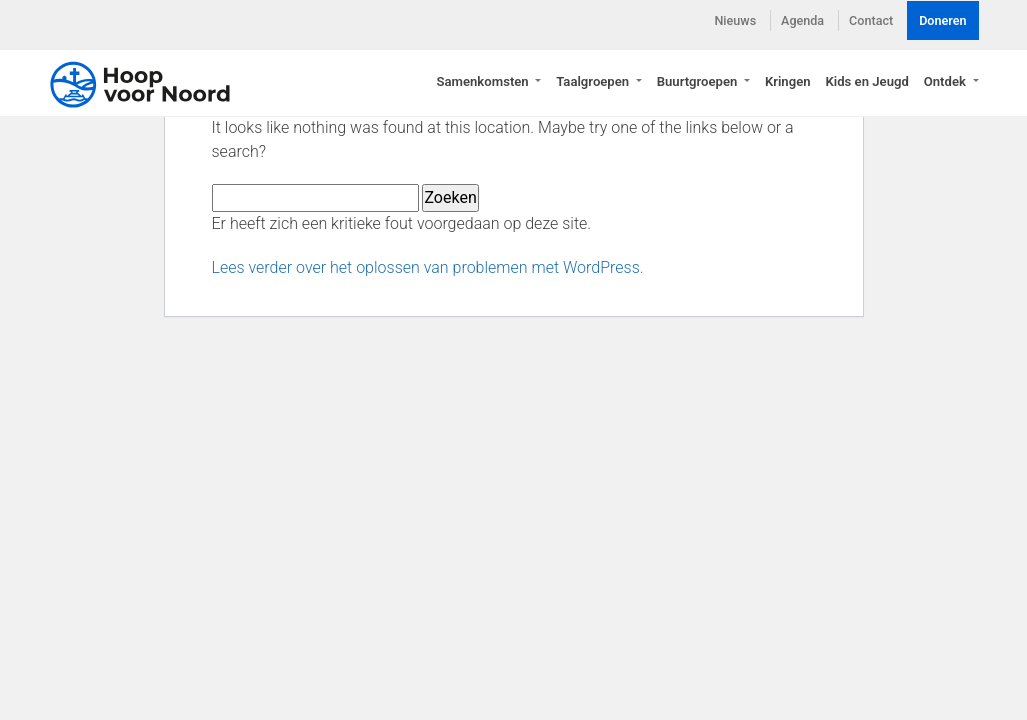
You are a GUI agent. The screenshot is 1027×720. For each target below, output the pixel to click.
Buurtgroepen (699, 81)
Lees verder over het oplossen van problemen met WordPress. (428, 267)
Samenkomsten (484, 81)
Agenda (802, 20)
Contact (871, 20)
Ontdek (946, 81)
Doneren (942, 20)
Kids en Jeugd (866, 81)
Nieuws (735, 20)
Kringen (788, 81)
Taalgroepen (594, 81)
